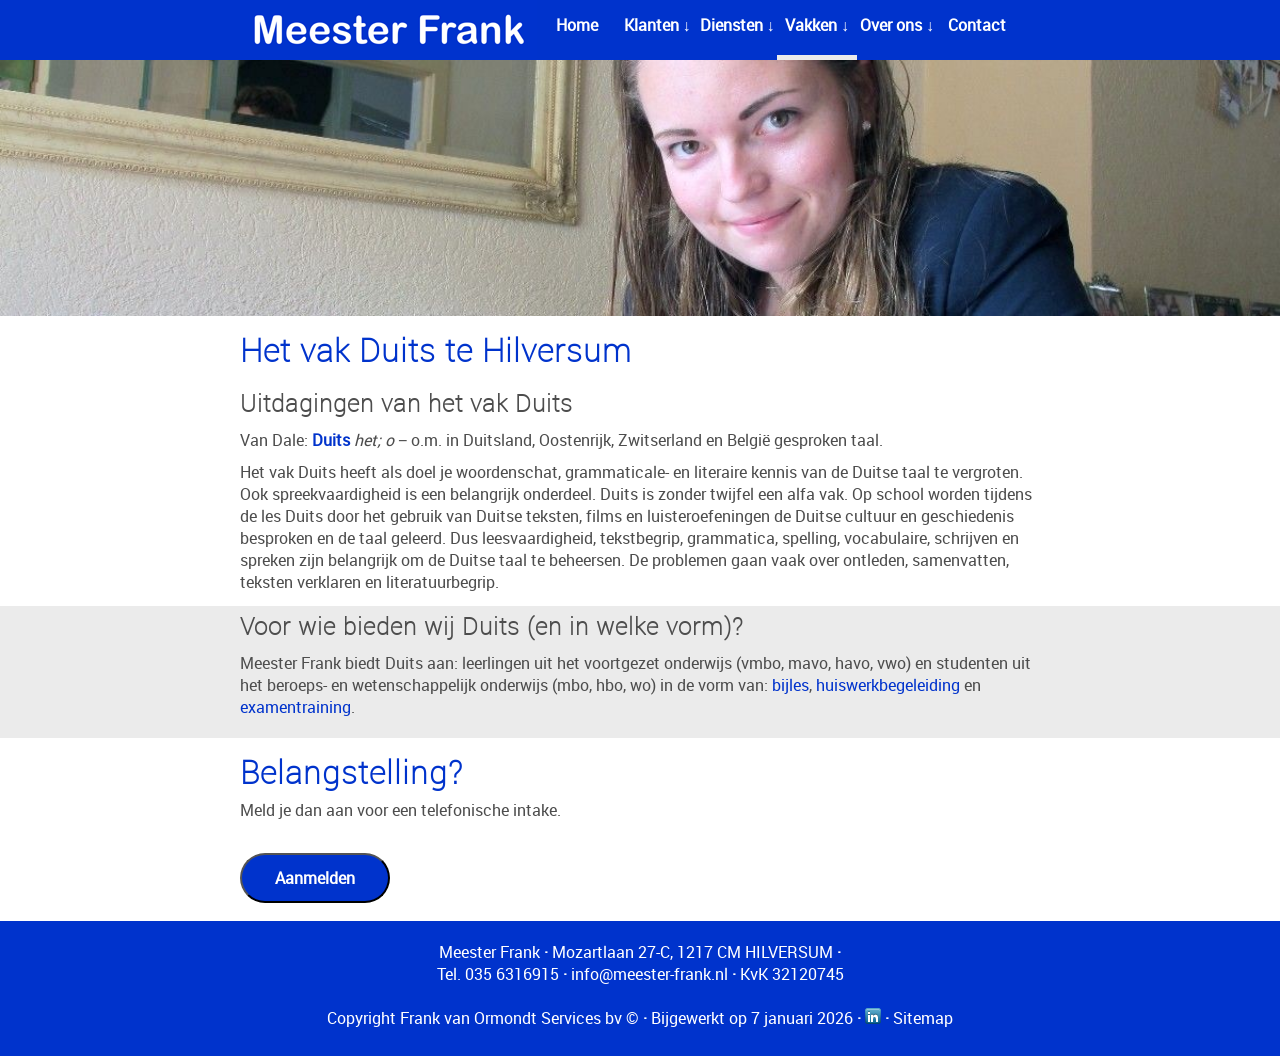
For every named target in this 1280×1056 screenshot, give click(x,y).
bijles (790, 685)
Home (577, 25)
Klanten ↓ (657, 25)
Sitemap (923, 1018)
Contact (977, 25)
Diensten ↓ (737, 25)
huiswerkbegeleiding (888, 685)
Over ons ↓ (897, 25)
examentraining (295, 707)
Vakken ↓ (817, 25)
